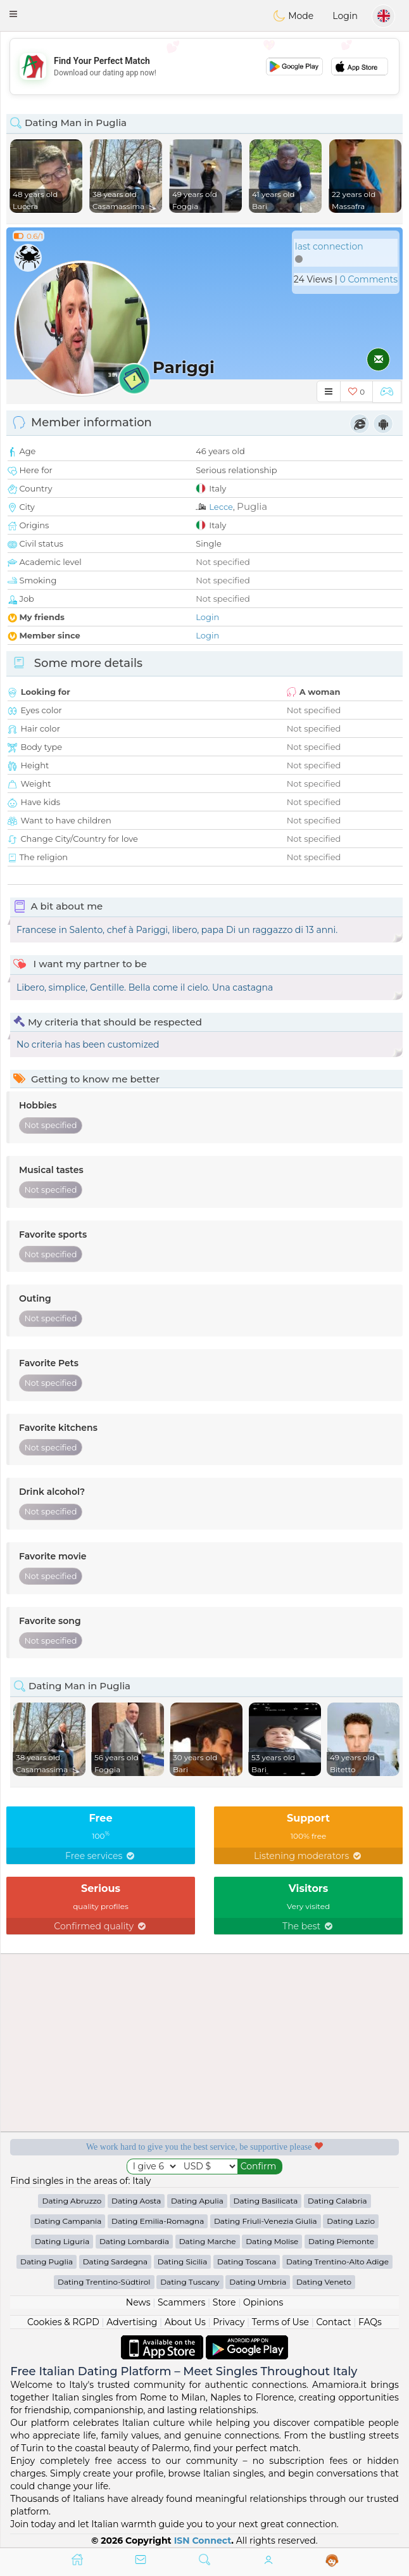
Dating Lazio (351, 2221)
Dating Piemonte (341, 2241)
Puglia (252, 506)
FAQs (370, 2322)
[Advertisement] (204, 66)
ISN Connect (203, 2540)
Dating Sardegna (115, 2261)
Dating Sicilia (183, 2261)
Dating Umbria (257, 2282)
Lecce (221, 507)
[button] (13, 14)
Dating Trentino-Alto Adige (337, 2261)
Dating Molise (272, 2241)
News (138, 2302)
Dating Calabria (337, 2200)
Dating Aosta (136, 2200)
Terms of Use (280, 2322)
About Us (185, 2322)
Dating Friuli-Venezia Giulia (265, 2221)
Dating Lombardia (134, 2241)
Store (224, 2302)
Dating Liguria (62, 2241)
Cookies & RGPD (63, 2322)
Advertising (131, 2322)
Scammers (181, 2302)
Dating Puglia (46, 2261)
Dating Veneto (323, 2282)
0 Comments (369, 279)
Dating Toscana (246, 2261)
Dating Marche (207, 2241)
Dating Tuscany (189, 2282)
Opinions (263, 2302)
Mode (293, 16)
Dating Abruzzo (71, 2200)
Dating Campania (67, 2221)
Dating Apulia (197, 2200)
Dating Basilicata (266, 2200)
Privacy (228, 2322)
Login (345, 16)
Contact (333, 2322)
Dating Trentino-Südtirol (104, 2282)
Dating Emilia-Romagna (157, 2221)
